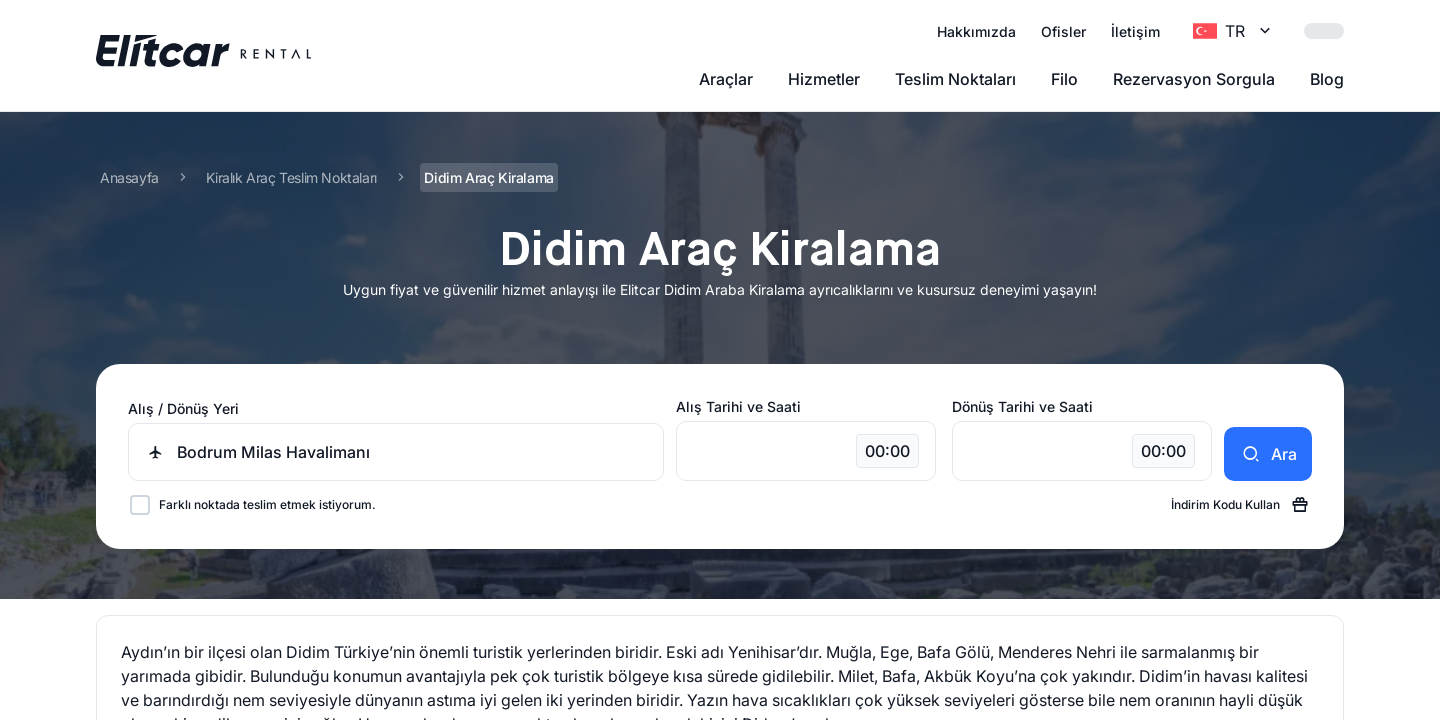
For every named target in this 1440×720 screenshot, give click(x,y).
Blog (1327, 79)
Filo (1064, 79)
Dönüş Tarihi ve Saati (1022, 406)
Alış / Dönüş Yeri (183, 408)
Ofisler (1063, 31)
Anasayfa (129, 177)
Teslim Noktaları (955, 79)
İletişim (1135, 31)
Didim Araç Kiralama (488, 177)
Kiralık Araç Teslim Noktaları (291, 177)
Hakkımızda (976, 31)
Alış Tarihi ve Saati (738, 406)
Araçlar (726, 79)
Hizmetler (824, 79)
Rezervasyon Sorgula (1194, 79)
